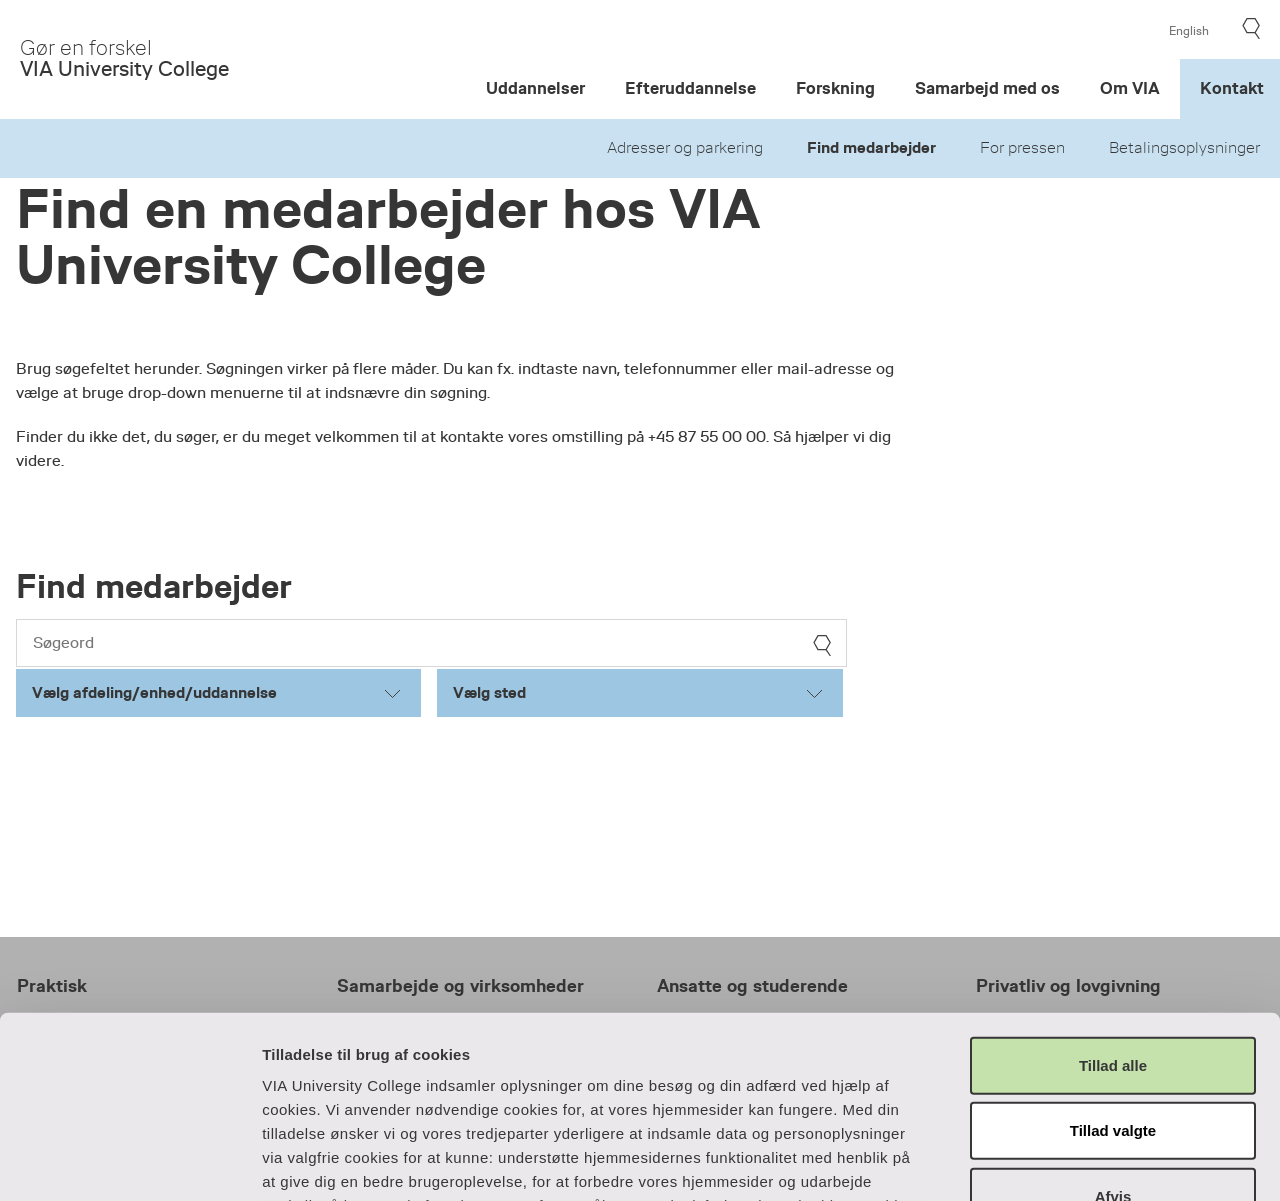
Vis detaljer (1081, 1161)
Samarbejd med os (987, 88)
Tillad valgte (1113, 960)
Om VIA (1130, 88)
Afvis (1113, 1026)
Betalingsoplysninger (1184, 148)
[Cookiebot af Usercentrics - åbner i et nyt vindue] (129, 1162)
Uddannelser (535, 88)
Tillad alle (1113, 895)
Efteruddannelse (690, 88)
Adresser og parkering (685, 148)
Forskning (835, 88)
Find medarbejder (871, 148)
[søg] (822, 645)
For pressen (1022, 148)
